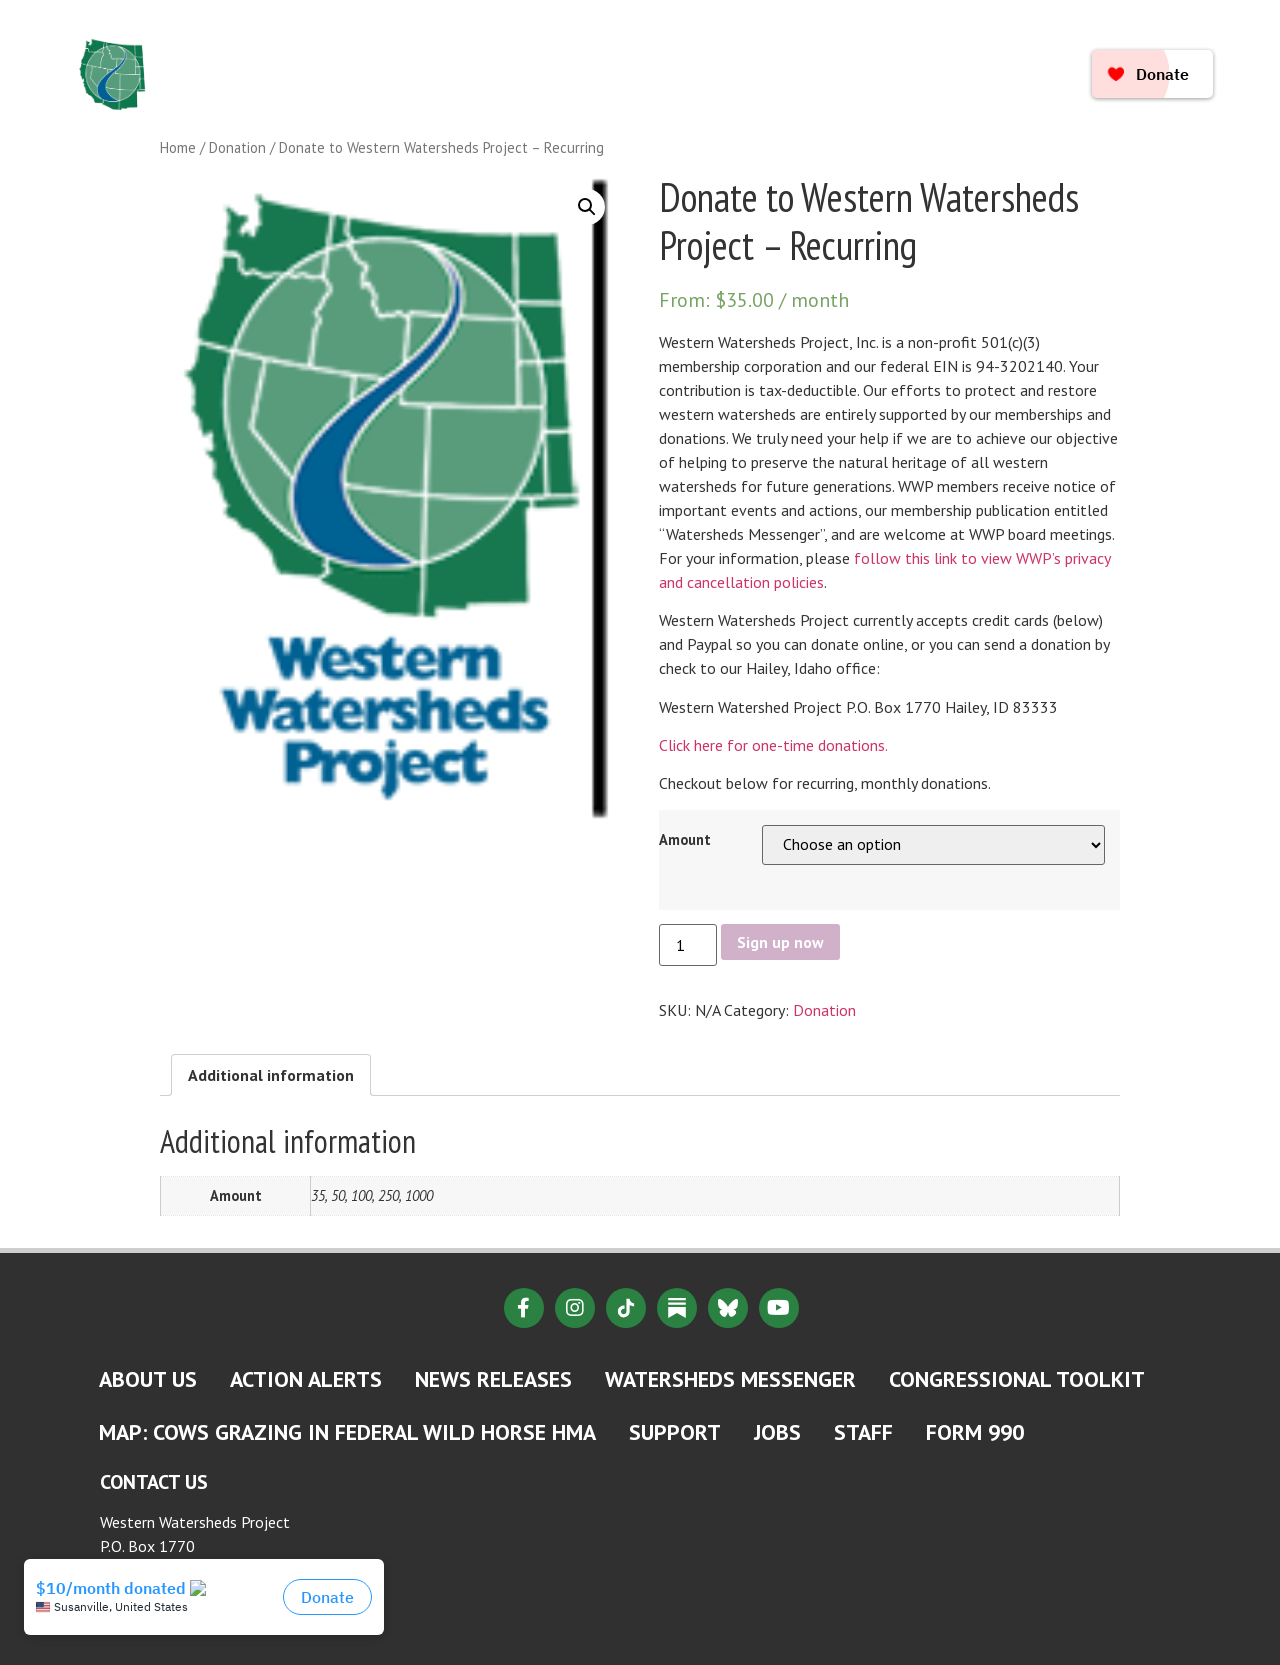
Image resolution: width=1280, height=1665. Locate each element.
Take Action (394, 98)
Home (360, 52)
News (682, 52)
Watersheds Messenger (730, 1379)
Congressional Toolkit (1017, 1379)
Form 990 (975, 1432)
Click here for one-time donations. (773, 745)
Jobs (777, 1432)
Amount (685, 840)
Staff (863, 1432)
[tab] (271, 1075)
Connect (521, 98)
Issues (580, 52)
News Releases (493, 1379)
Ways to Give (650, 98)
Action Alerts (306, 1379)
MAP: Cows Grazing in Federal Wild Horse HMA (347, 1432)
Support (675, 1432)
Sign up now (780, 942)
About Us (464, 52)
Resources (974, 52)
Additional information (271, 1075)
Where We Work (819, 52)
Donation (237, 147)
